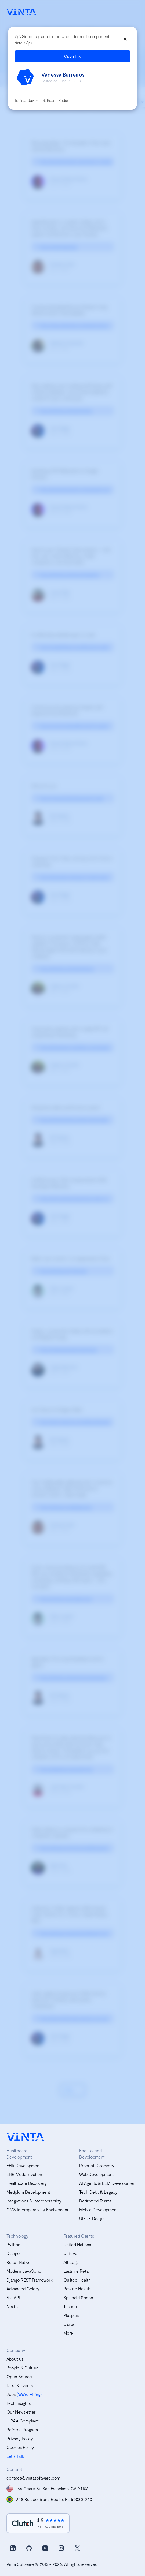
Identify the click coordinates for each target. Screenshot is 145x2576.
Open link (72, 56)
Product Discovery (96, 2165)
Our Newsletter (21, 2411)
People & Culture (22, 2367)
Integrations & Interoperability (33, 2200)
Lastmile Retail (76, 2270)
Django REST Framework (29, 2279)
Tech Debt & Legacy (98, 2191)
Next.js (12, 2306)
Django (13, 2253)
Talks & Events (19, 2385)
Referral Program (22, 2429)
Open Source (19, 2376)
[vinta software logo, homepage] (25, 2137)
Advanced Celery (22, 2288)
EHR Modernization (24, 2174)
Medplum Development (28, 2191)
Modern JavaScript (24, 2270)
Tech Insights (18, 2403)
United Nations (77, 2244)
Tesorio (70, 2306)
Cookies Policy (20, 2447)
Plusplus (71, 2315)
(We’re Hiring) (29, 2394)
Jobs (11, 2394)
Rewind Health (76, 2288)
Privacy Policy (19, 2438)
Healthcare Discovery (26, 2183)
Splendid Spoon (78, 2297)
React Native (18, 2262)
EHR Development (23, 2165)
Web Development (96, 2174)
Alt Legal (71, 2262)
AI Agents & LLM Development (108, 2183)
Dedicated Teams (95, 2200)
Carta (68, 2324)
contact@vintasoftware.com (33, 2477)
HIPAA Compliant (22, 2420)
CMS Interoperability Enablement (37, 2209)
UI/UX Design (92, 2218)
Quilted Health (77, 2279)
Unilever (71, 2253)
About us (14, 2358)
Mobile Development (98, 2209)
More (68, 2332)
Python (13, 2244)
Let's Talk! (16, 2456)
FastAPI (13, 2297)
